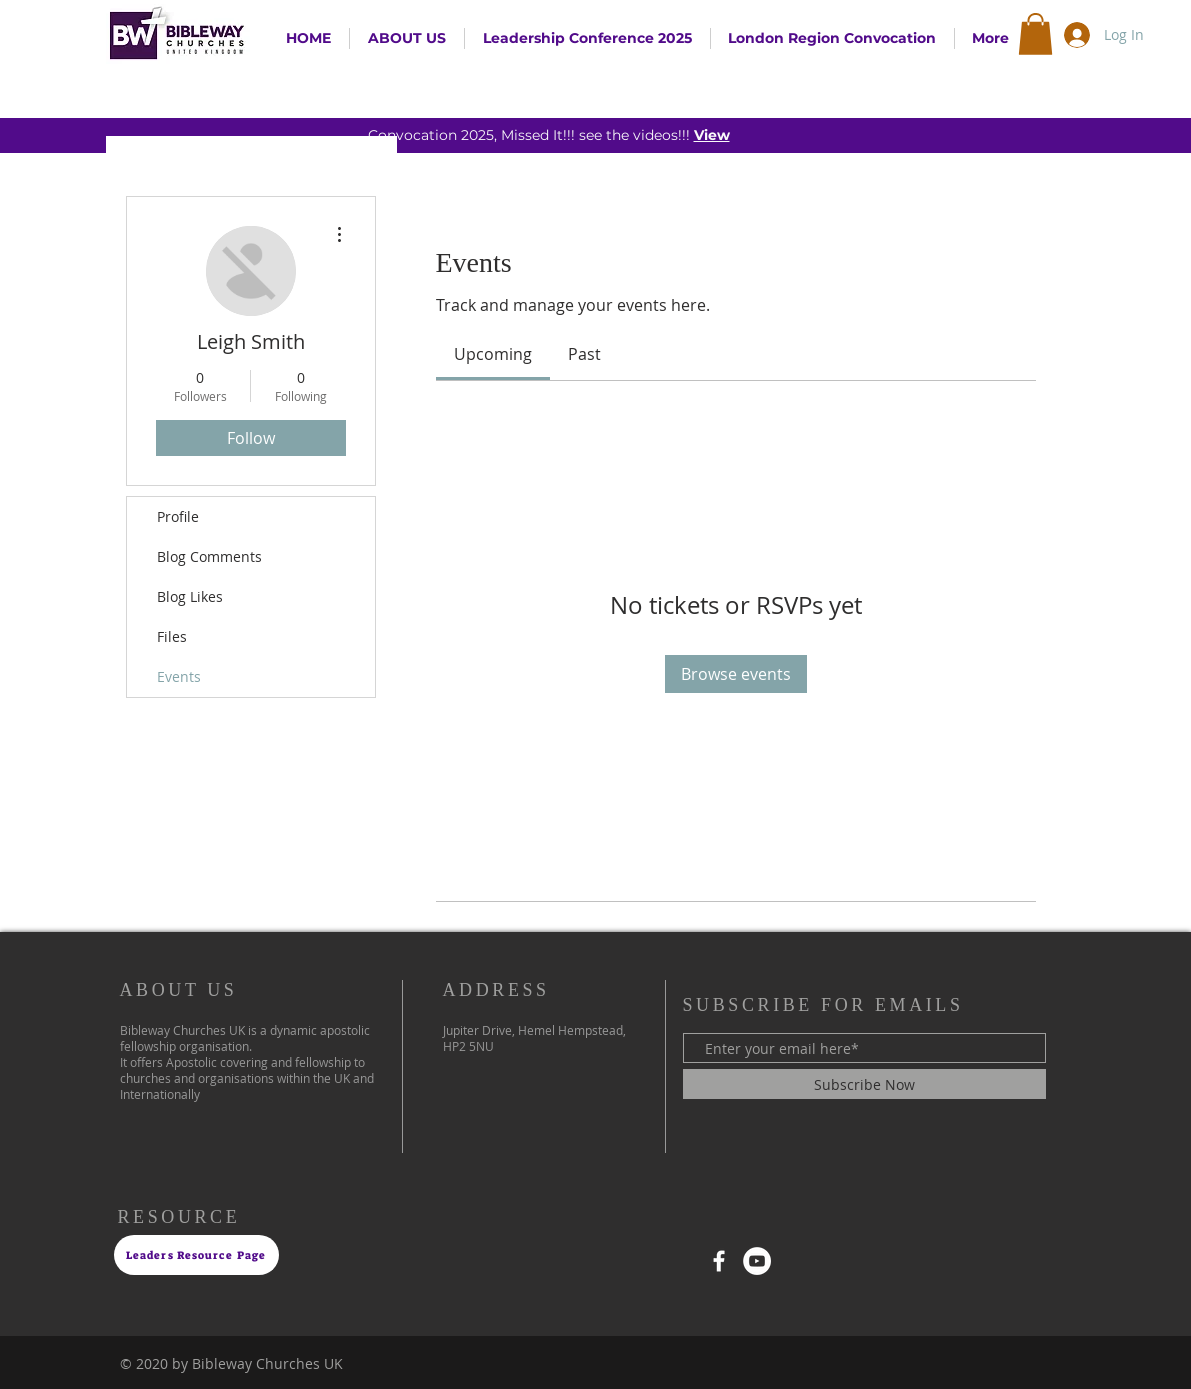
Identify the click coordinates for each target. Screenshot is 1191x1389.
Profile (178, 516)
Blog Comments (209, 556)
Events (179, 676)
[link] (493, 354)
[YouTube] (757, 1261)
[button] (1035, 34)
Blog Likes (190, 596)
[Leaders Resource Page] (196, 1255)
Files (172, 636)
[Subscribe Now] (864, 1084)
